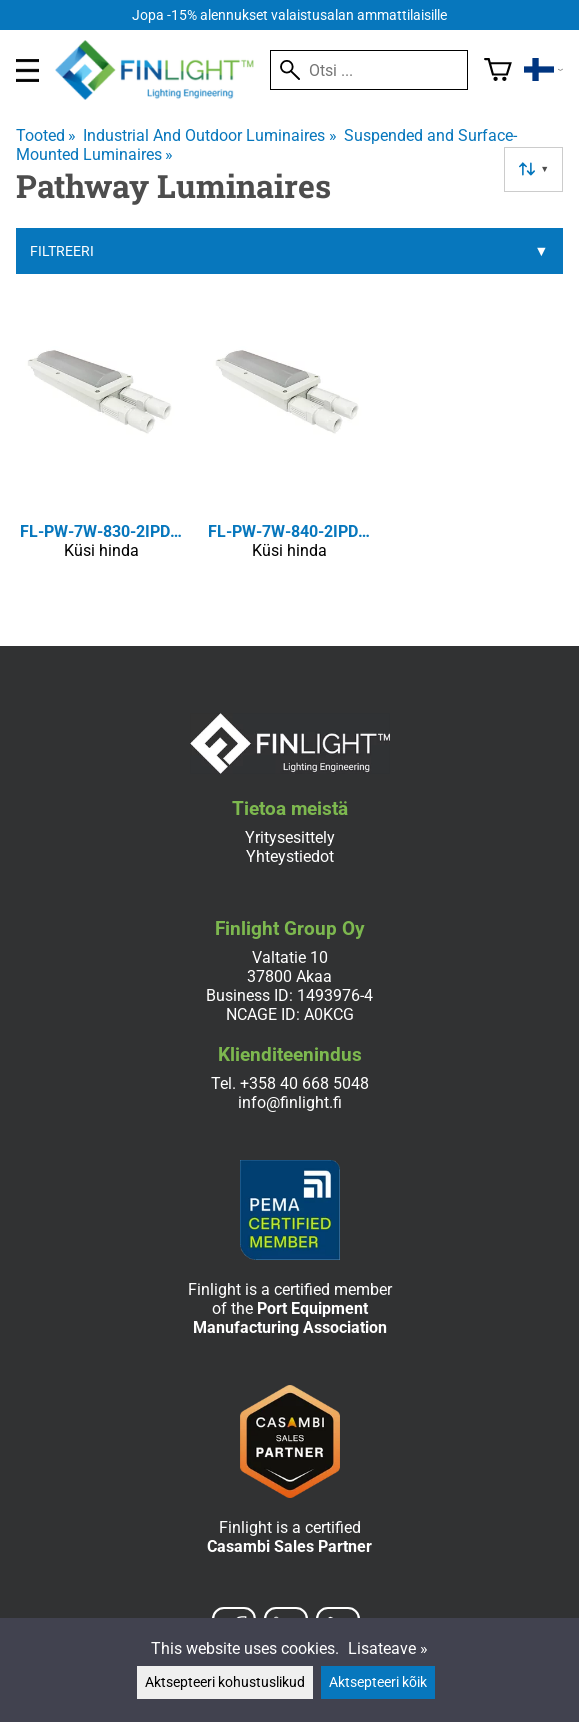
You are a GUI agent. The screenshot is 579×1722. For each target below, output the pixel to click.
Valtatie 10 (290, 957)
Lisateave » (388, 1648)
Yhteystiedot (290, 856)
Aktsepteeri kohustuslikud (225, 1682)
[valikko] (27, 70)
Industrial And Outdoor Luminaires (209, 135)
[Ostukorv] (498, 70)
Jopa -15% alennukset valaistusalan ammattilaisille (289, 15)
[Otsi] (369, 70)
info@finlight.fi (290, 1102)
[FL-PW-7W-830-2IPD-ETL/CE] (102, 450)
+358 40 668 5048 (304, 1083)
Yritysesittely (290, 837)
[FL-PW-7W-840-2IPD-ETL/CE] (290, 450)
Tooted (46, 135)
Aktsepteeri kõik (378, 1682)
